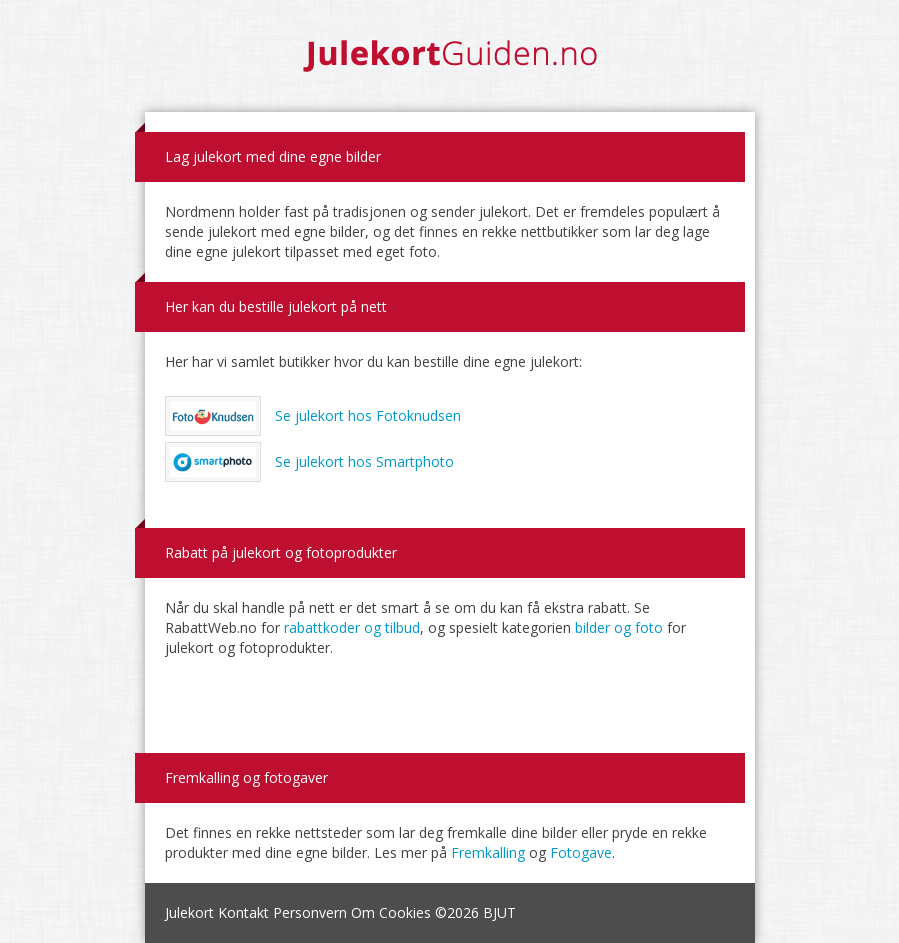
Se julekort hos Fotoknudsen (313, 416)
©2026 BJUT (475, 912)
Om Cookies (391, 912)
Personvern (310, 912)
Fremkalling (488, 852)
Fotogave (581, 852)
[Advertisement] (450, 698)
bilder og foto (619, 627)
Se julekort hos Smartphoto (310, 462)
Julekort (189, 912)
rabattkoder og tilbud (352, 627)
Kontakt (243, 912)
